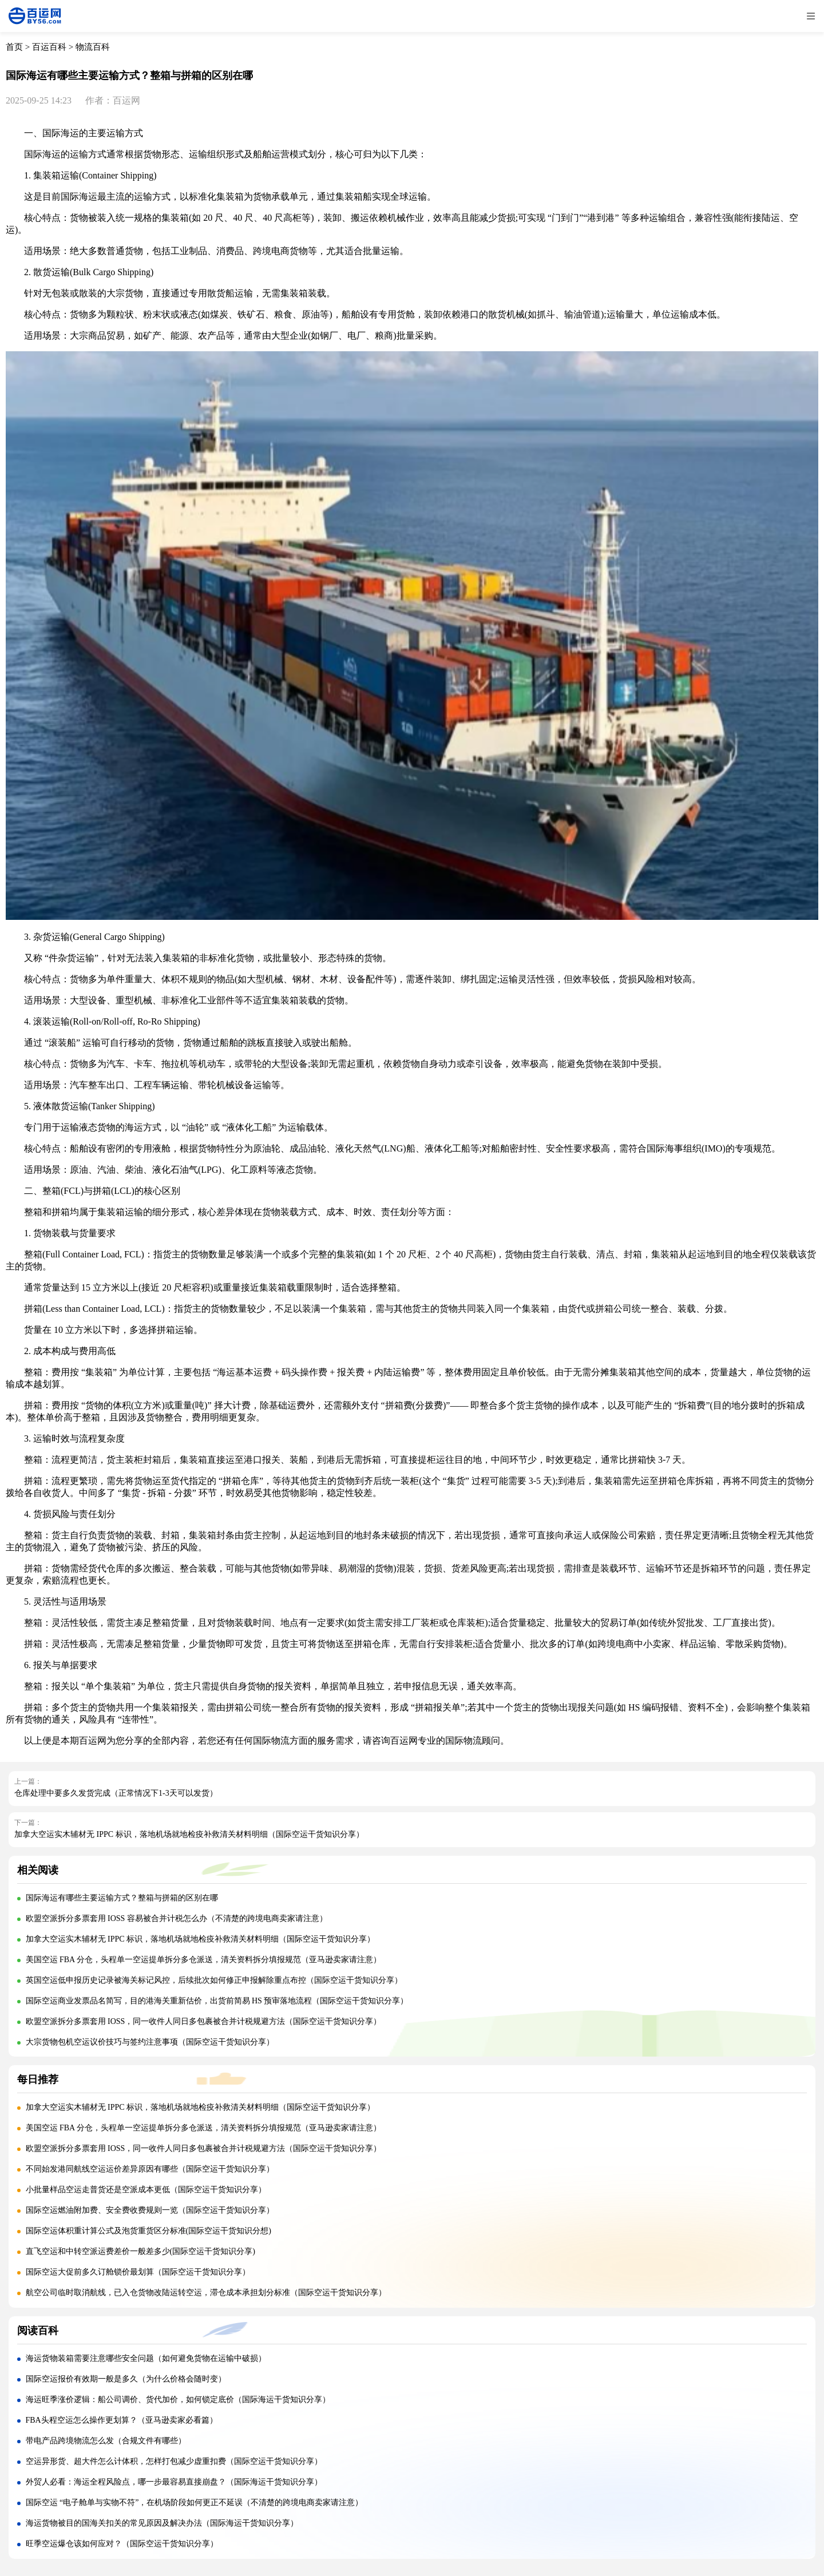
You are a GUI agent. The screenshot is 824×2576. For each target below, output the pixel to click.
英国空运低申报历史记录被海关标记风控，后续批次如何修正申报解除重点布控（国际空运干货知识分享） (214, 1980)
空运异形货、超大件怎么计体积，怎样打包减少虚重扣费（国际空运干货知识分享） (174, 2461)
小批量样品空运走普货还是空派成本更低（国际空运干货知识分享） (146, 2189)
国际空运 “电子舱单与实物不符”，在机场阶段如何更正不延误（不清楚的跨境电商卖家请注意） (194, 2502)
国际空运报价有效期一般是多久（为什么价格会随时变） (126, 2379)
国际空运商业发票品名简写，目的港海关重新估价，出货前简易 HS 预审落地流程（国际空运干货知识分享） (217, 2001)
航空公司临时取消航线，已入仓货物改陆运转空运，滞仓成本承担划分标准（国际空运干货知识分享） (206, 2292)
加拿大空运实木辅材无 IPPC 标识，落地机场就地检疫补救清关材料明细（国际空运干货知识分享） (189, 1834)
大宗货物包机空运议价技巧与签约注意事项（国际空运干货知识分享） (150, 2042)
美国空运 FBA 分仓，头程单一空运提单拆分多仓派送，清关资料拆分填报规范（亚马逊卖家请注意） (203, 1959)
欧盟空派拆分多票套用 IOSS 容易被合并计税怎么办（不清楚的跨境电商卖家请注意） (176, 1918)
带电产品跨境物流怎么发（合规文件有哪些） (106, 2440)
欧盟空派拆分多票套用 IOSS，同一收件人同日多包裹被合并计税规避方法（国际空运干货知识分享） (204, 2021)
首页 (14, 46)
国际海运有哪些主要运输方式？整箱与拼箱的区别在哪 (122, 1898)
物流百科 (93, 46)
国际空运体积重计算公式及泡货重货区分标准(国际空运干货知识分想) (148, 2230)
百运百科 (49, 46)
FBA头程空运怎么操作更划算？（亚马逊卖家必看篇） (121, 2420)
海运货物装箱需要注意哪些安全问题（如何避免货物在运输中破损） (146, 2358)
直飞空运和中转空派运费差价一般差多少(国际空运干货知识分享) (140, 2251)
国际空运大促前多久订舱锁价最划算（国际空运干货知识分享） (138, 2272)
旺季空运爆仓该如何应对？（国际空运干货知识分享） (122, 2543)
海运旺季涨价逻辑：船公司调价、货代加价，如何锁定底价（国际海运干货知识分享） (178, 2399)
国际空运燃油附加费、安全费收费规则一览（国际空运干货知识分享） (150, 2210)
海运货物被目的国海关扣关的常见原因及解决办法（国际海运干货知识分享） (162, 2523)
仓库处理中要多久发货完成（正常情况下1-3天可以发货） (115, 1793)
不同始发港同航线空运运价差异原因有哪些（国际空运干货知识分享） (150, 2169)
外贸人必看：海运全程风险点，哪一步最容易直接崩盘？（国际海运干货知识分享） (174, 2482)
